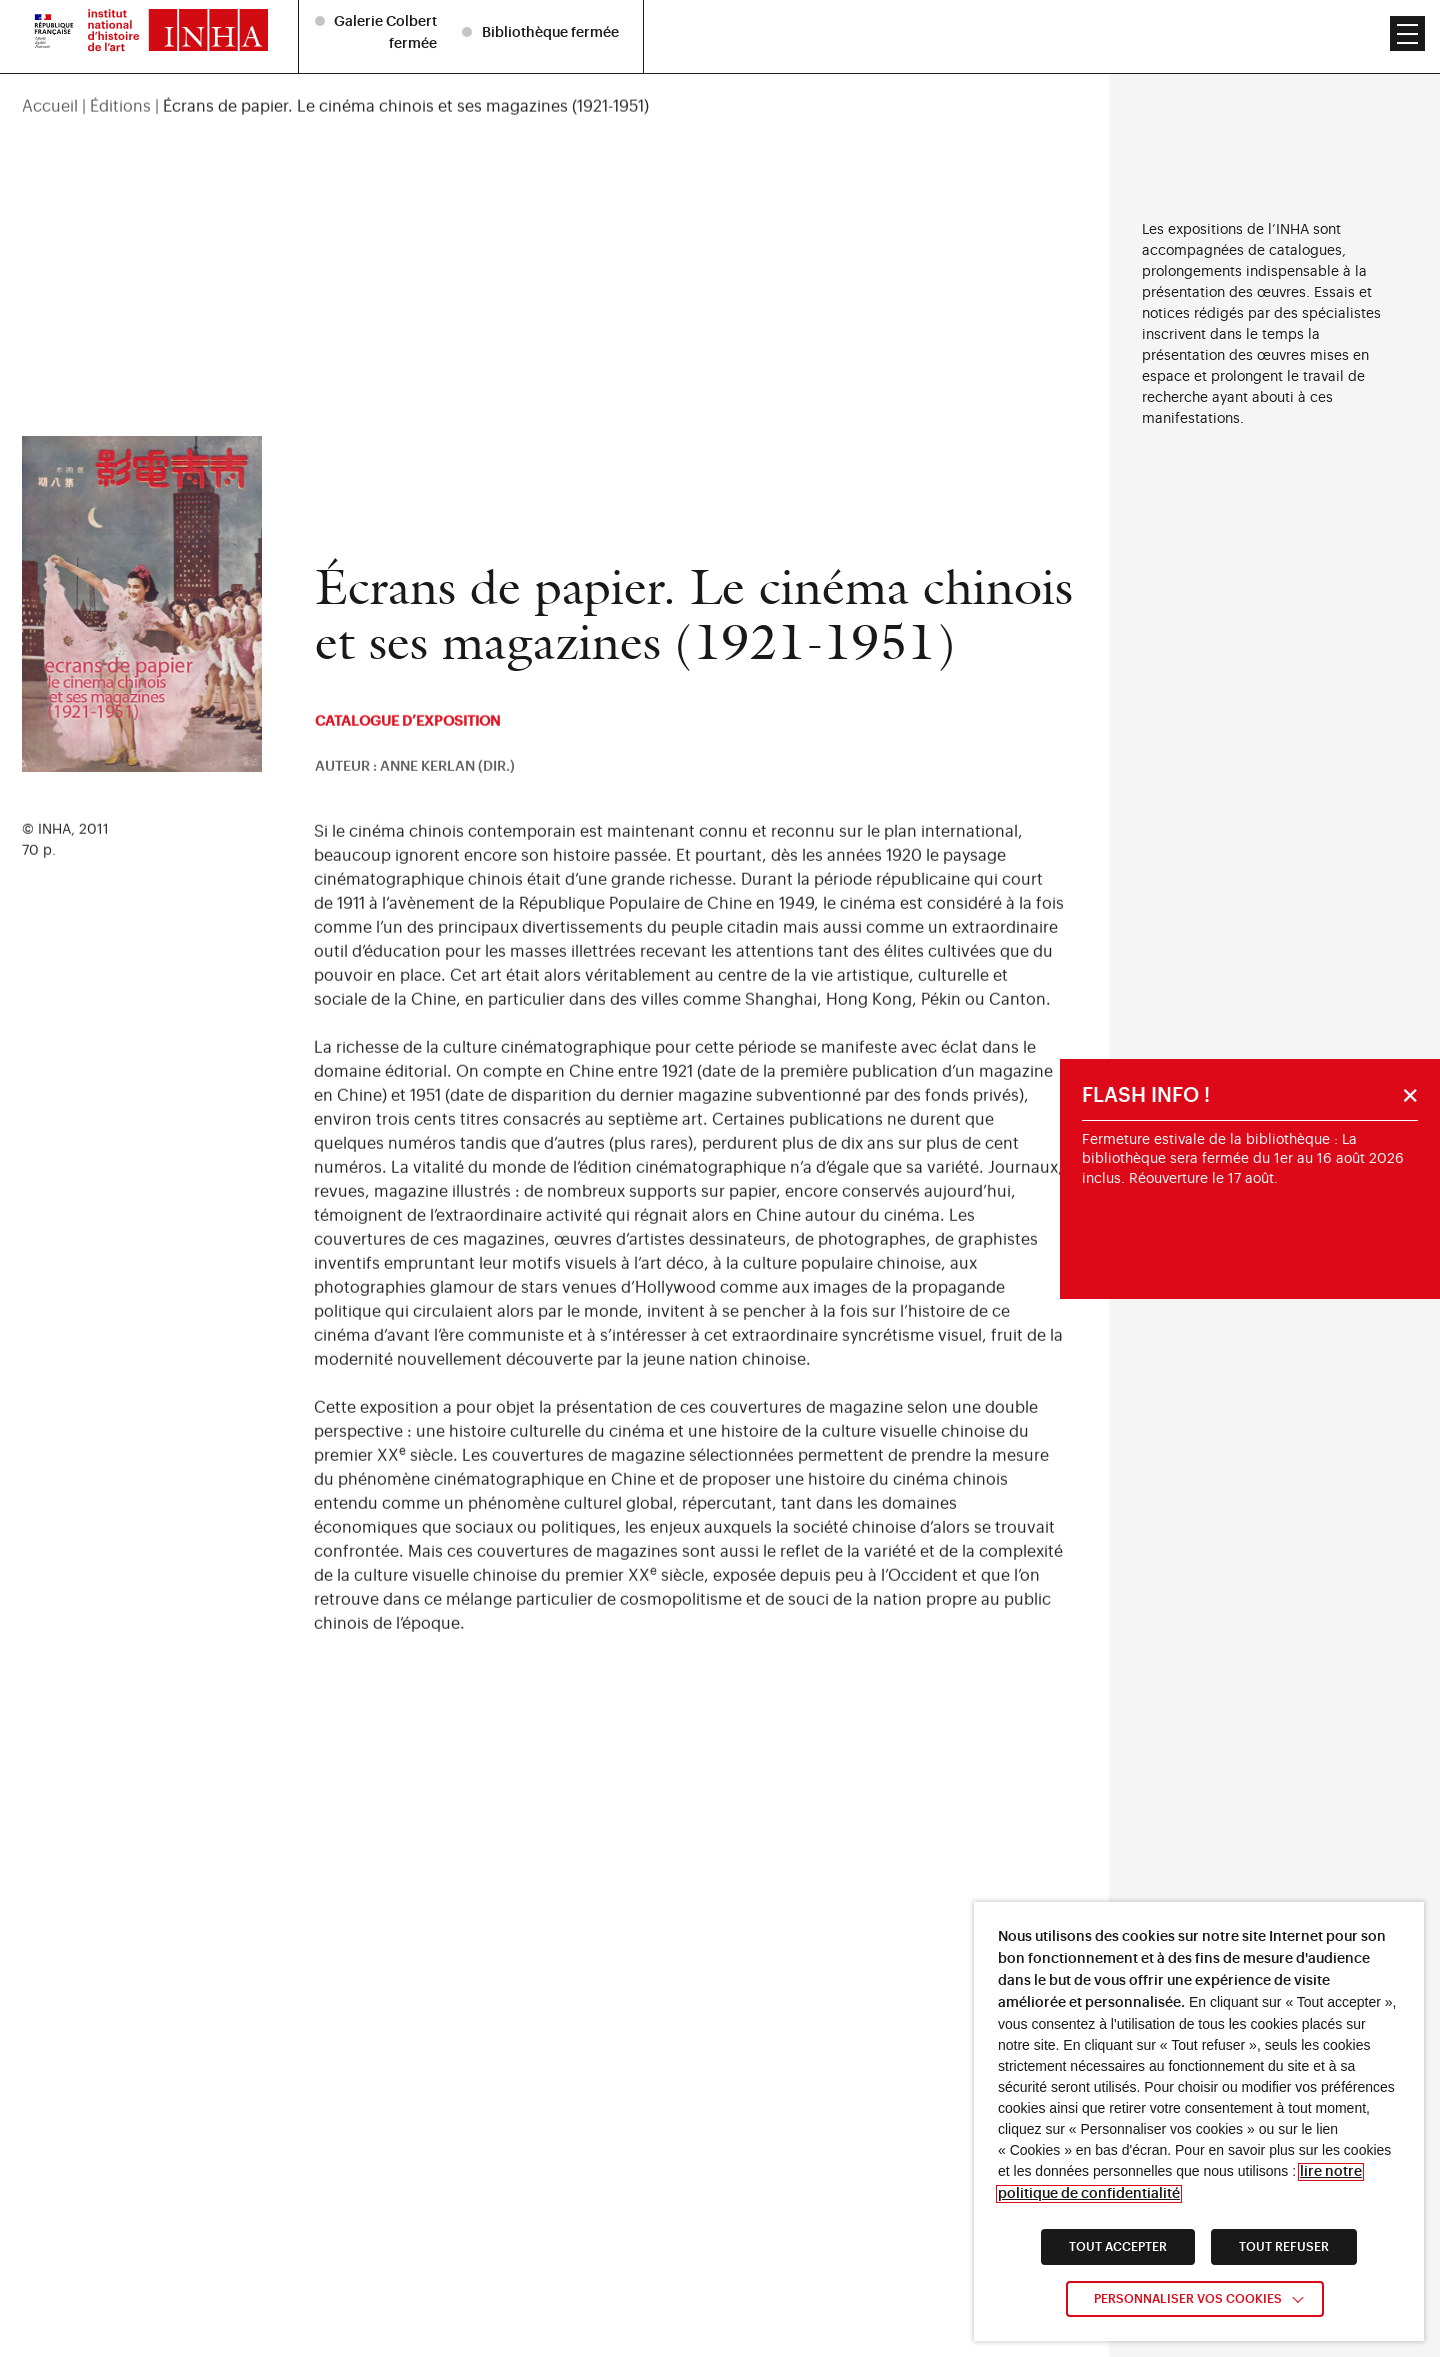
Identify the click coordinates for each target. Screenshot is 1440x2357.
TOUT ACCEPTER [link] (1118, 2247)
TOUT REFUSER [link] (1284, 2247)
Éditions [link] (120, 63)
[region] (554, 63)
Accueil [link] (50, 63)
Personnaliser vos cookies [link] (1188, 2299)
